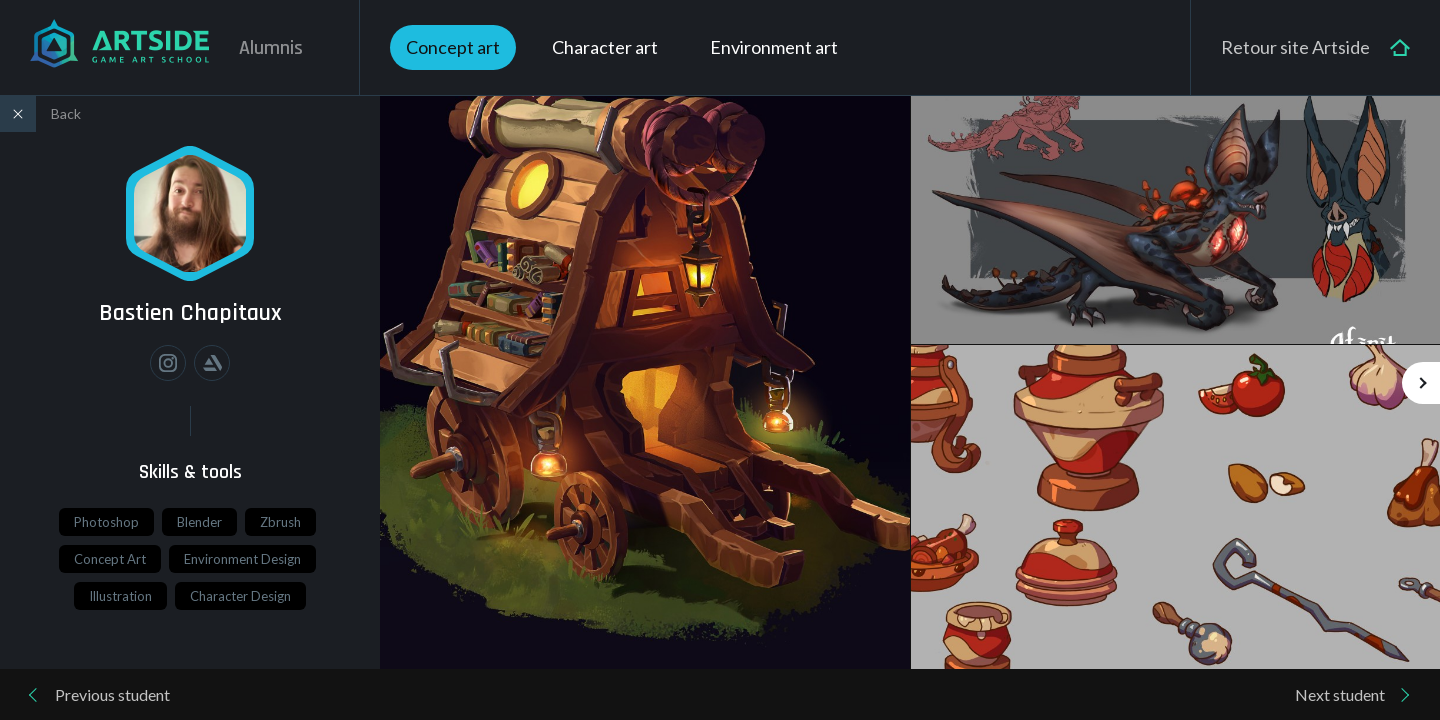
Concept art (453, 47)
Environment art (774, 47)
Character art (605, 47)
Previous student (112, 694)
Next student (1340, 694)
